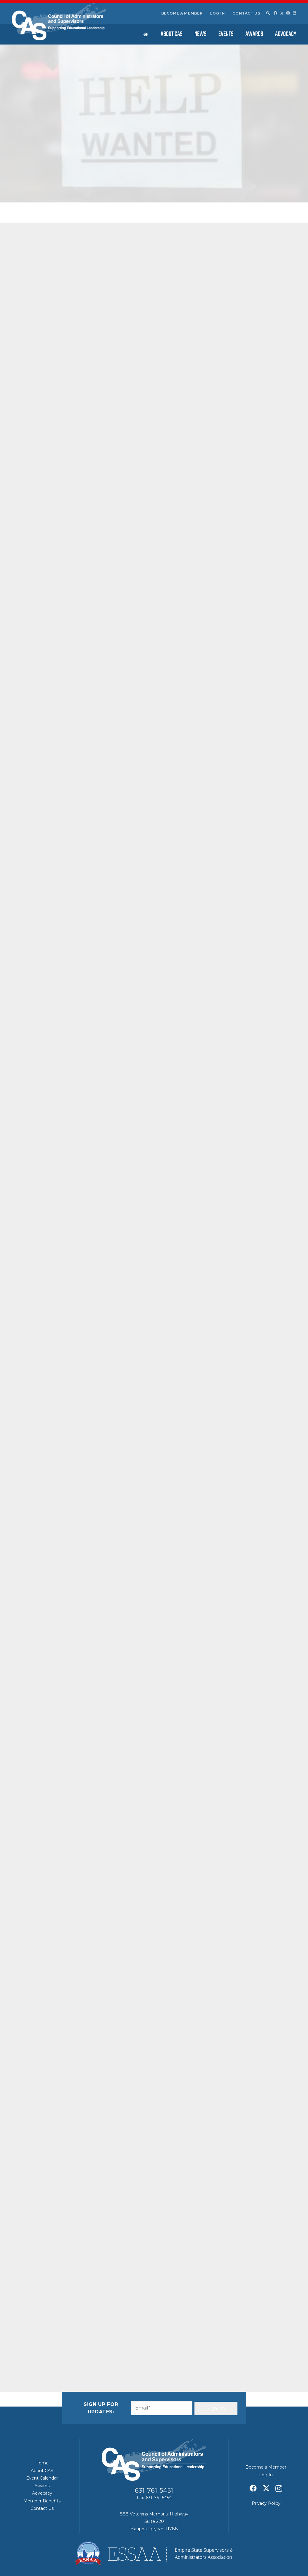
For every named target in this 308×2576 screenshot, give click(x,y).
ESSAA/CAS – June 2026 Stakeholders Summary (256, 462)
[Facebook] (275, 13)
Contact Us (246, 13)
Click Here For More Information (62, 1241)
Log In (217, 13)
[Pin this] (85, 2345)
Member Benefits (41, 2501)
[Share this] (42, 2345)
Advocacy (42, 2493)
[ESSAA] (154, 2553)
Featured (90, 182)
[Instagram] (288, 13)
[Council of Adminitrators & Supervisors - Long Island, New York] (59, 21)
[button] (268, 13)
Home (42, 2463)
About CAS (42, 2470)
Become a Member (182, 13)
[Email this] (28, 2345)
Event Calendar (42, 2478)
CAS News (73, 182)
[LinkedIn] (294, 13)
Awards (42, 2485)
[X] (282, 13)
